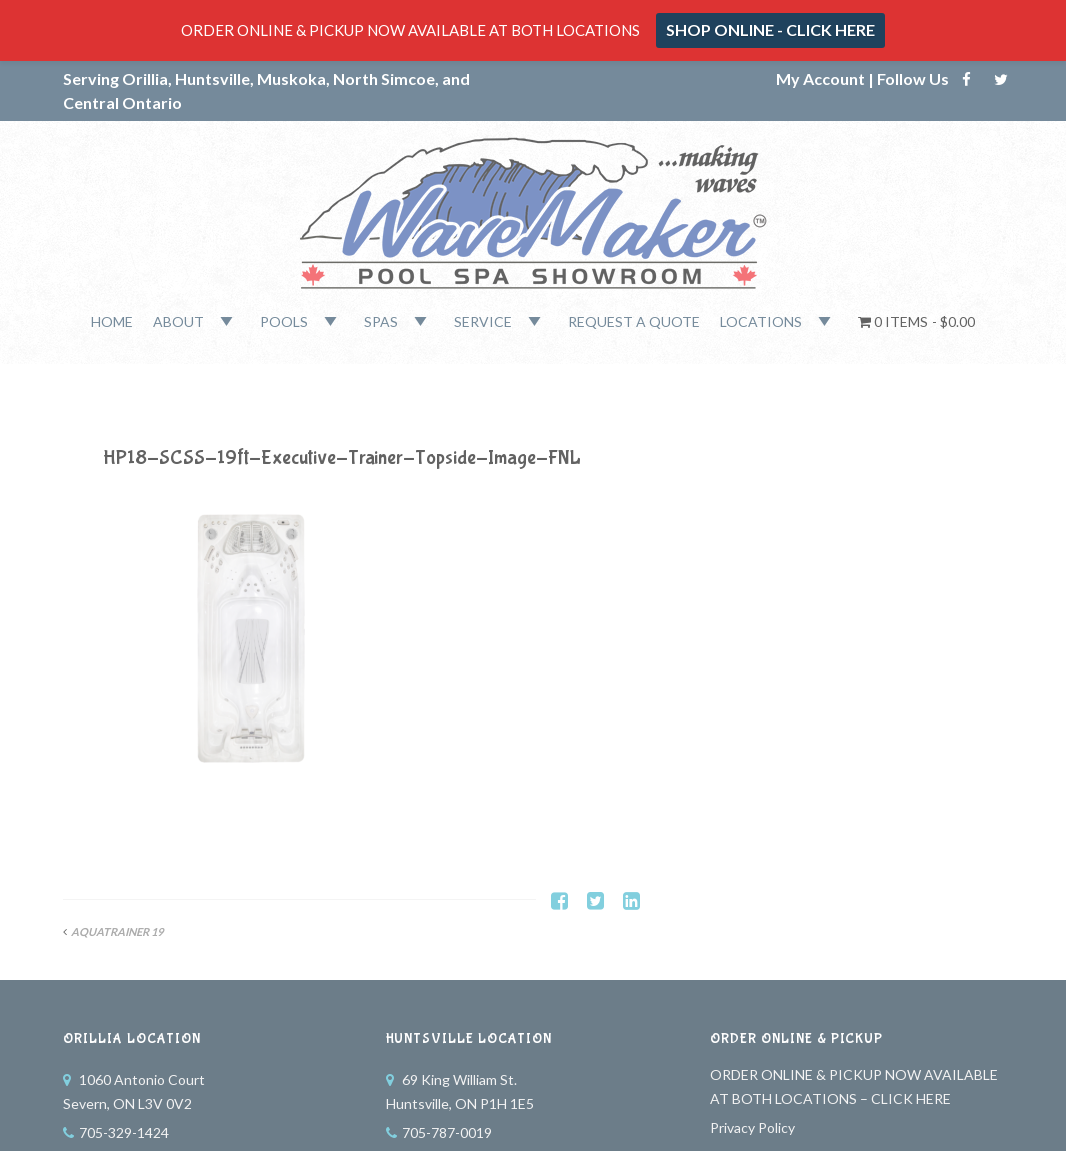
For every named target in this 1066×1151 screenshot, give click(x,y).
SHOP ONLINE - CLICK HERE (770, 29)
